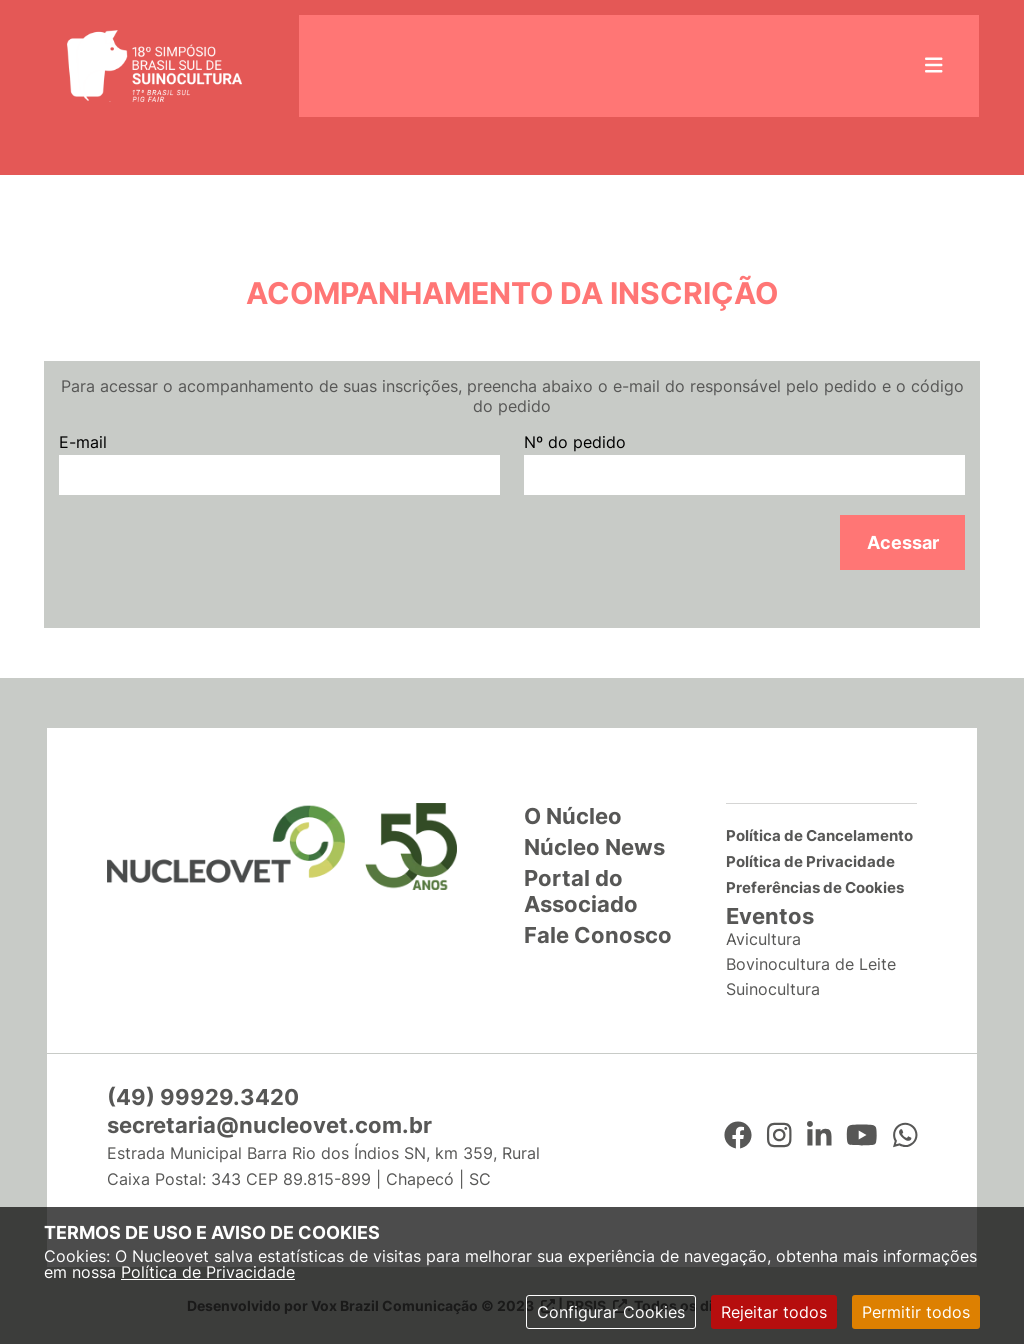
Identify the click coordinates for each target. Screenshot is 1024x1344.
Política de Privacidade (208, 1272)
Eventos (770, 916)
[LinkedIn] (819, 1136)
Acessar (903, 542)
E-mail (83, 442)
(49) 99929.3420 (203, 1097)
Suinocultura (773, 989)
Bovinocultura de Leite (811, 964)
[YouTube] (862, 1136)
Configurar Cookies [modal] (611, 1312)
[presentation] (211, 554)
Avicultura (763, 939)
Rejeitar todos (774, 1312)
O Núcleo (573, 816)
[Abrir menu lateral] (934, 66)
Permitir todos (916, 1312)
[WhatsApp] (905, 1136)
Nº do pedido (575, 442)
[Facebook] (738, 1136)
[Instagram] (779, 1136)
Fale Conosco (598, 935)
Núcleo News (594, 847)
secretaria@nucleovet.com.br (269, 1125)
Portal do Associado (581, 891)
